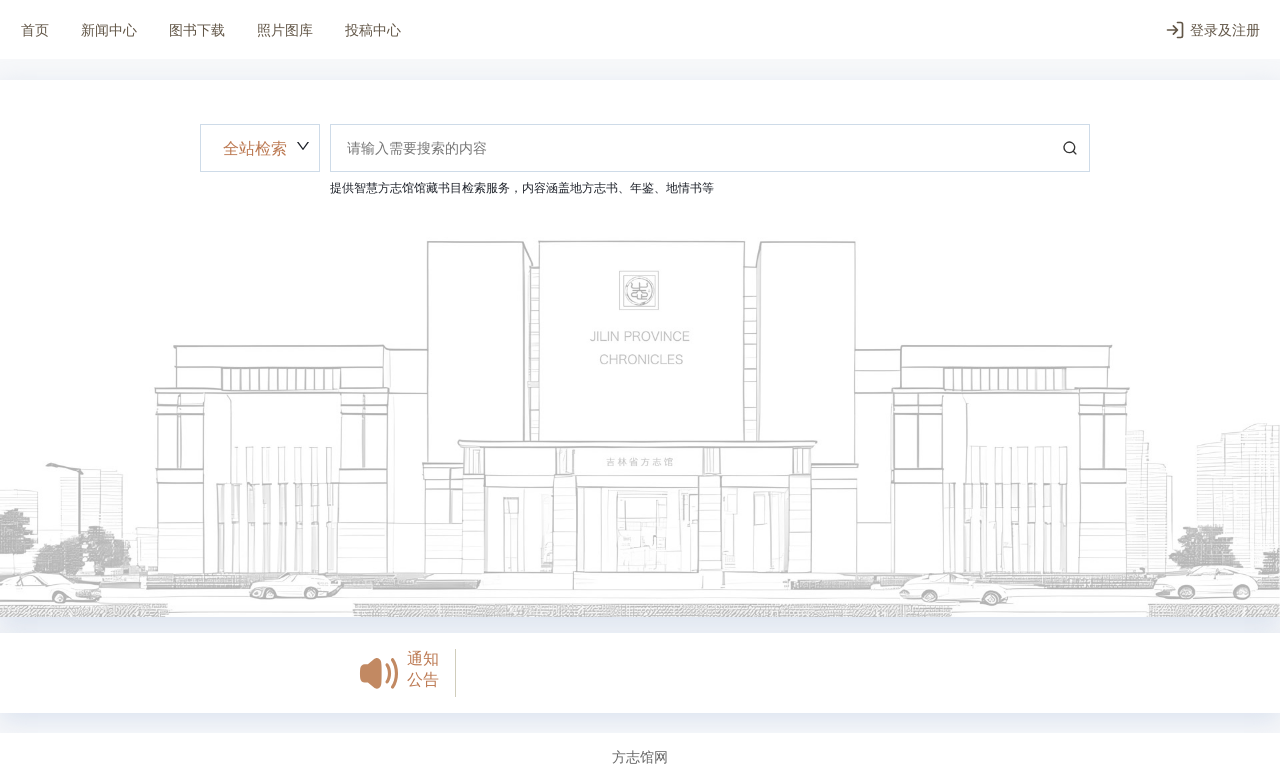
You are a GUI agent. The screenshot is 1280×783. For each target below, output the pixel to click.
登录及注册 (1212, 30)
